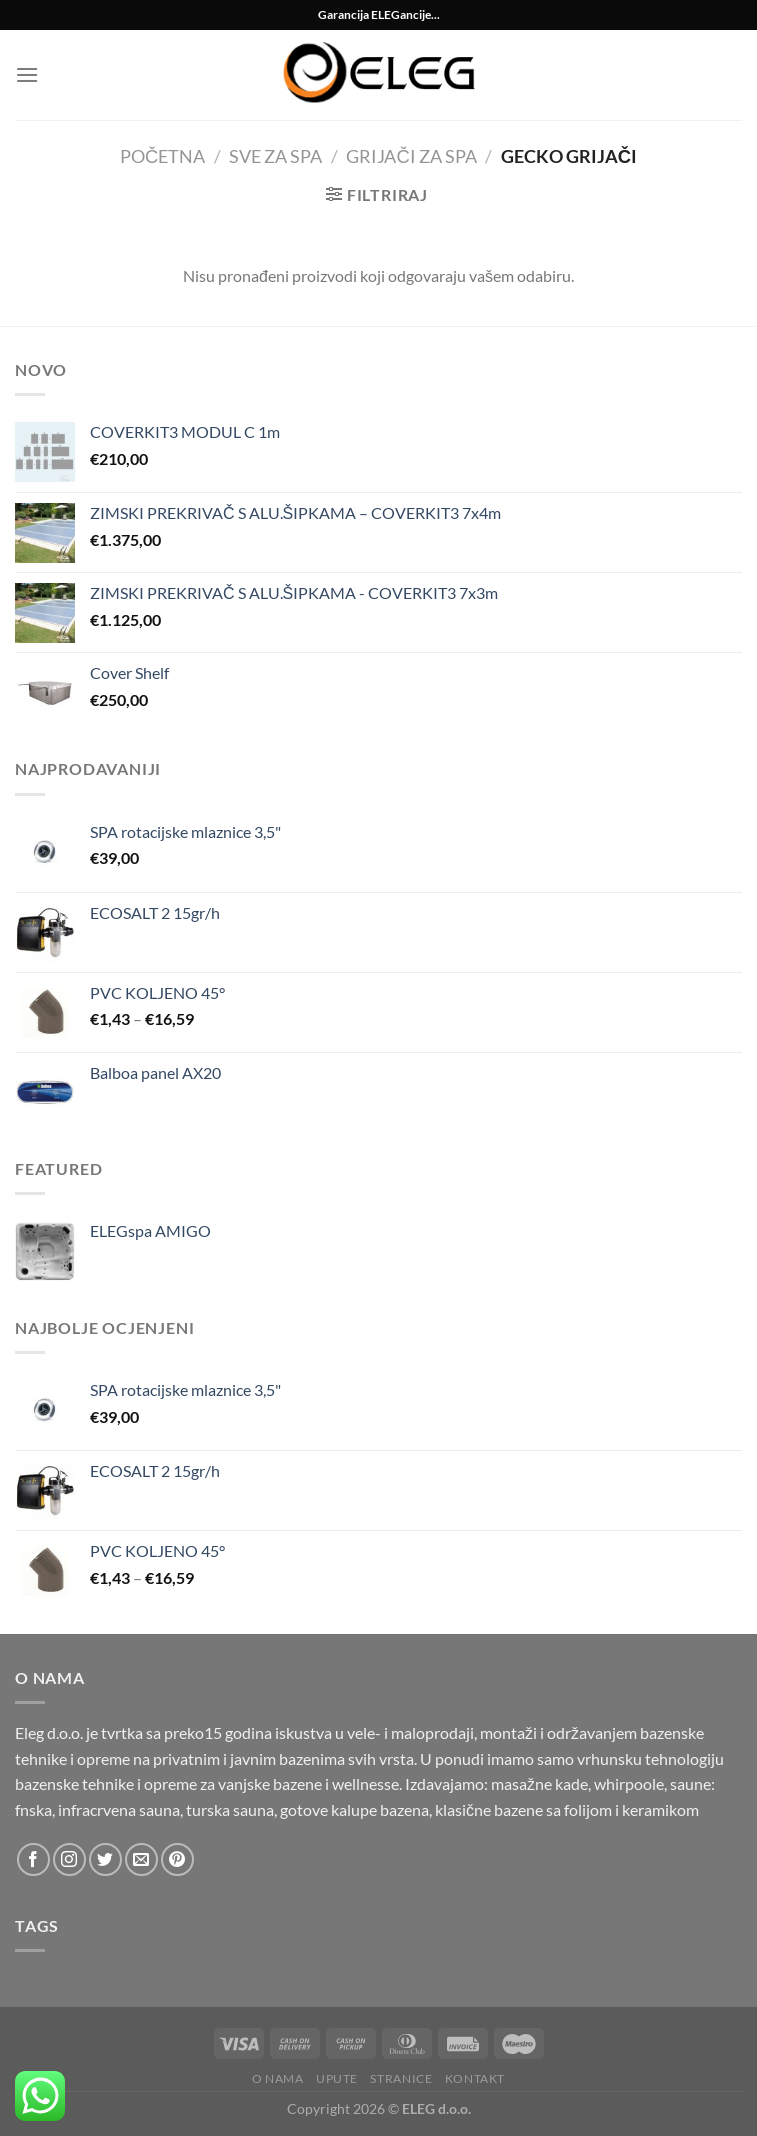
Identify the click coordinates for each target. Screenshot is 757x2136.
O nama (278, 2078)
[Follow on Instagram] (69, 1859)
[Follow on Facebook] (33, 1859)
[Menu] (27, 74)
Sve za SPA (275, 156)
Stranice (401, 2078)
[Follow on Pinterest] (177, 1859)
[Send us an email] (141, 1859)
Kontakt (475, 2078)
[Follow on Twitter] (105, 1859)
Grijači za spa (411, 156)
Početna (162, 156)
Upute (337, 2078)
